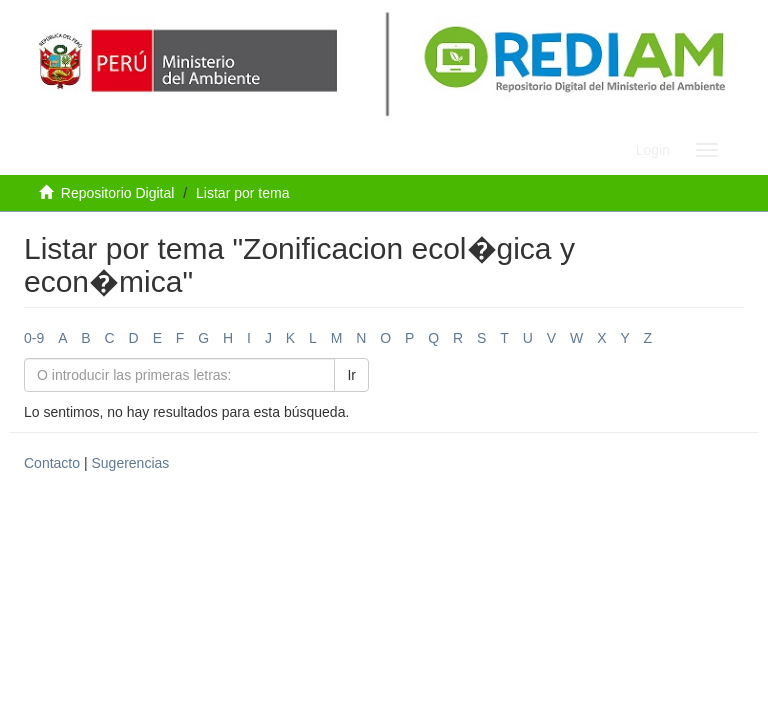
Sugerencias (130, 463)
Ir (351, 375)
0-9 (34, 338)
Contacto (52, 463)
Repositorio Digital (118, 193)
